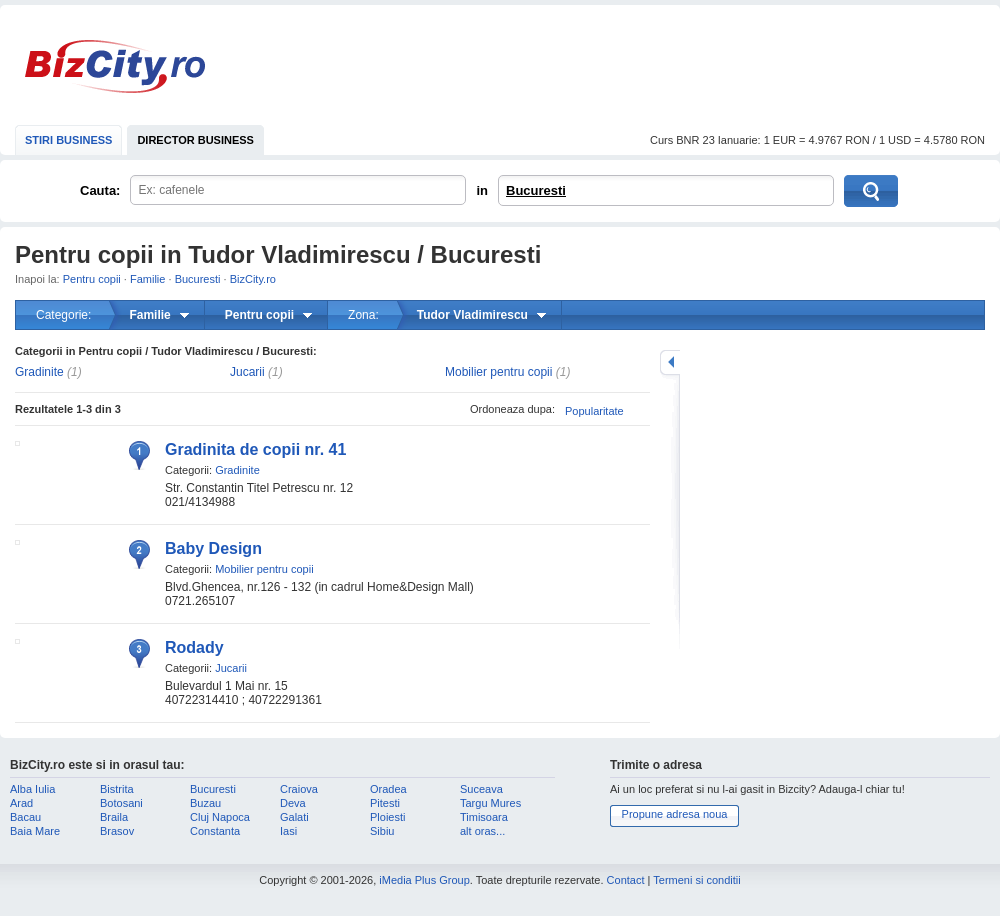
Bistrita (117, 789)
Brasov (117, 831)
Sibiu (382, 831)
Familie (147, 279)
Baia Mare (35, 831)
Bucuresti (536, 190)
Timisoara (484, 817)
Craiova (299, 789)
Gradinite (39, 372)
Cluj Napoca (220, 817)
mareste (670, 362)
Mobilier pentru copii (498, 372)
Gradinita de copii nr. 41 (255, 449)
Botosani (121, 803)
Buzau (205, 803)
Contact (626, 880)
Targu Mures (490, 803)
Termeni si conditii (696, 880)
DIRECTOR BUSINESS (195, 140)
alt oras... (482, 831)
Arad (21, 803)
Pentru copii (92, 279)
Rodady (194, 647)
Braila (114, 817)
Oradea (388, 789)
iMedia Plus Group (424, 880)
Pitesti (385, 803)
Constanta (215, 831)
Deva (293, 803)
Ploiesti (387, 817)
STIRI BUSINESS (68, 140)
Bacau (25, 817)
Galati (294, 817)
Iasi (288, 831)
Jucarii (247, 372)
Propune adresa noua (675, 814)
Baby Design (213, 548)
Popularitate (594, 411)
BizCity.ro (115, 66)
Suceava (481, 789)
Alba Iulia (32, 789)
